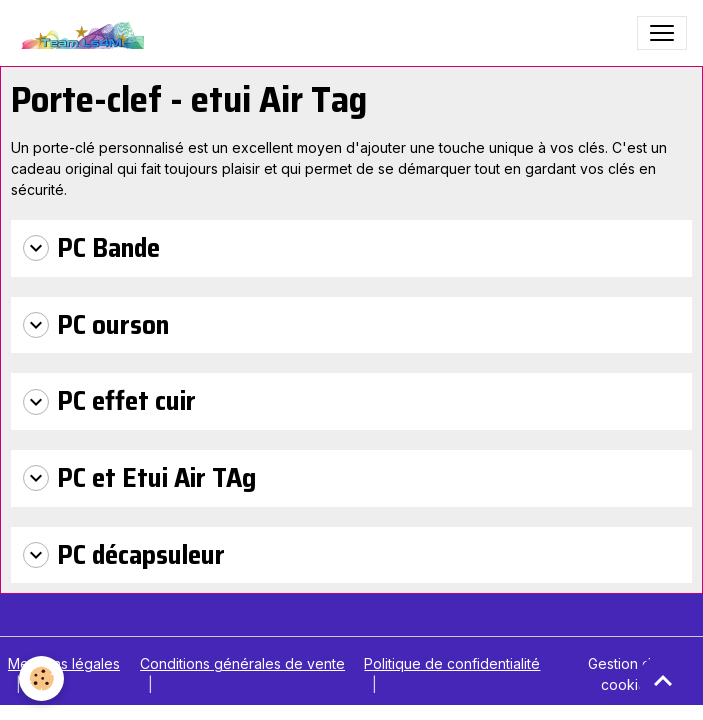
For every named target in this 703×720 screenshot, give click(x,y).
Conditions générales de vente (242, 663)
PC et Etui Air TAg (139, 478)
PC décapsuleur (124, 555)
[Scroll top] (663, 680)
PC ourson (96, 325)
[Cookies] (42, 678)
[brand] (84, 33)
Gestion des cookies (627, 674)
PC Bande (91, 248)
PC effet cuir (109, 401)
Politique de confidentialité (452, 663)
